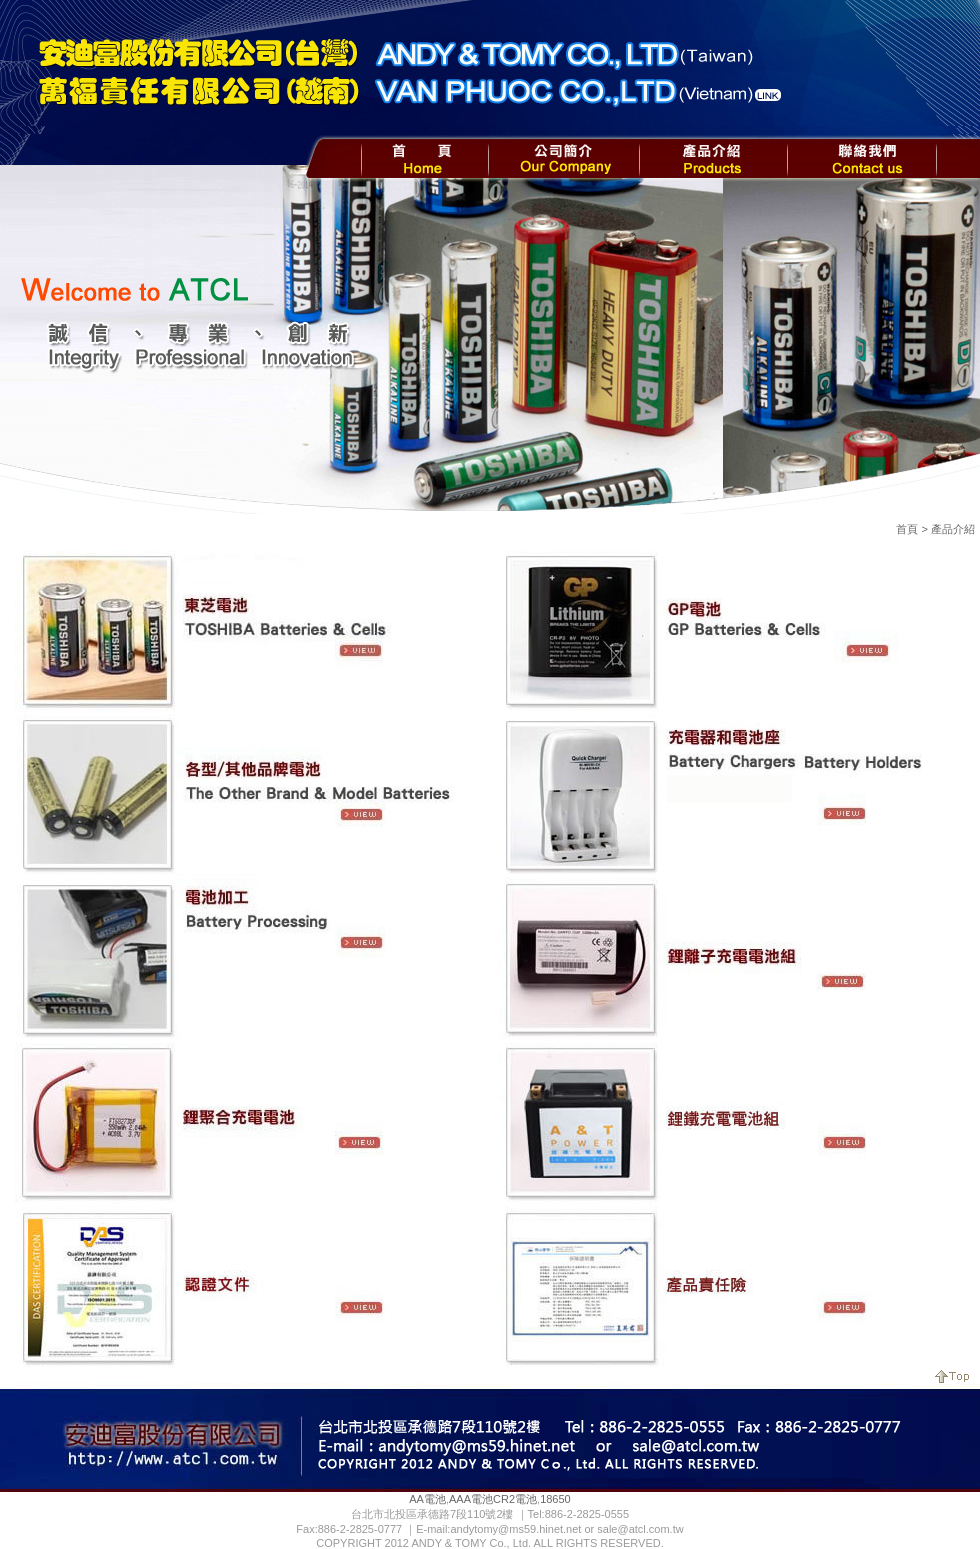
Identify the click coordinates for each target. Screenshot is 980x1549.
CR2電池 (515, 1499)
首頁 (907, 529)
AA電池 (427, 1499)
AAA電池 (471, 1499)
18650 (555, 1499)
